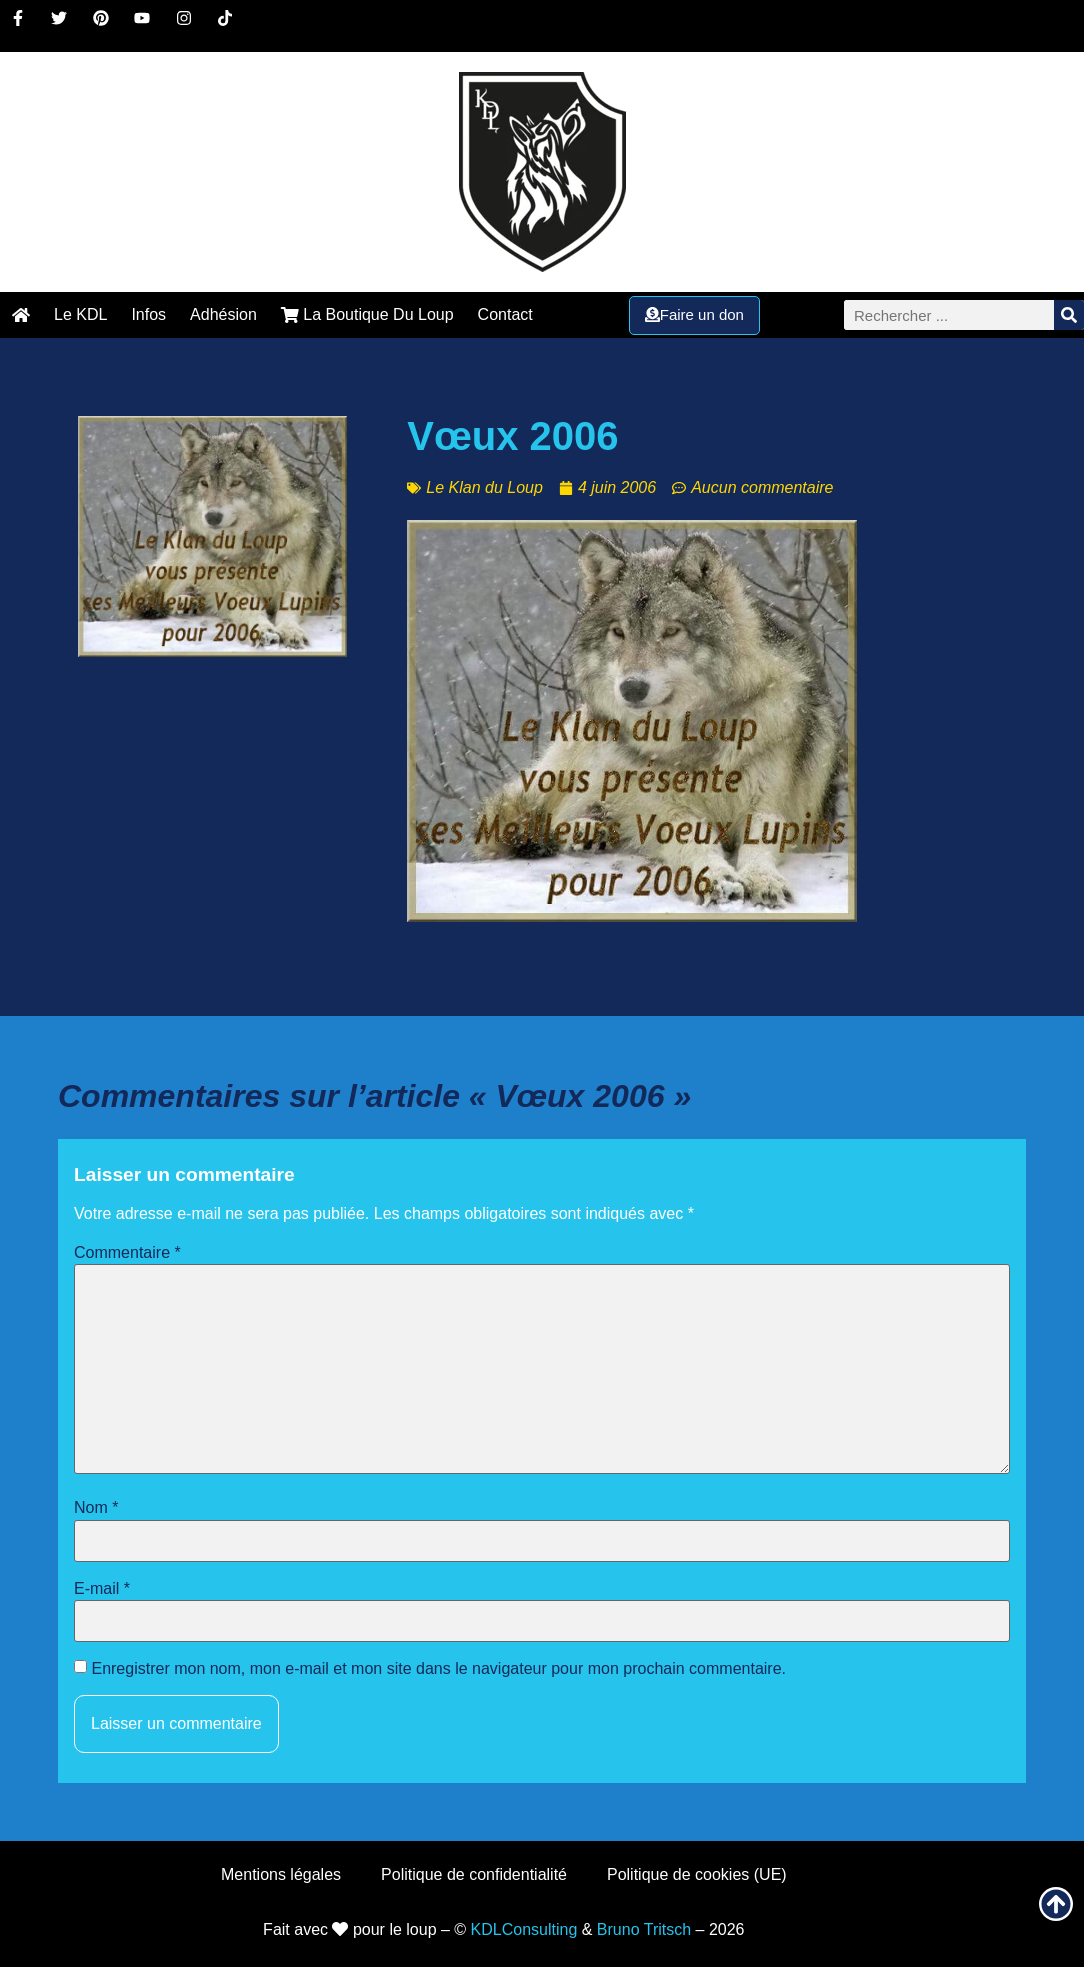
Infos (148, 314)
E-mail (102, 1589)
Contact (505, 314)
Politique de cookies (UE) (697, 1874)
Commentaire (127, 1253)
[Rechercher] (1069, 315)
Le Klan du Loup (484, 487)
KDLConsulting (524, 1929)
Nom (96, 1508)
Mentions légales (281, 1874)
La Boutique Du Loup (367, 314)
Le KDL (80, 314)
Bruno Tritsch (644, 1929)
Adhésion (223, 314)
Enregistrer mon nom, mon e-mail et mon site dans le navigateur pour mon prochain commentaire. (438, 1669)
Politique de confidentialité (474, 1874)
